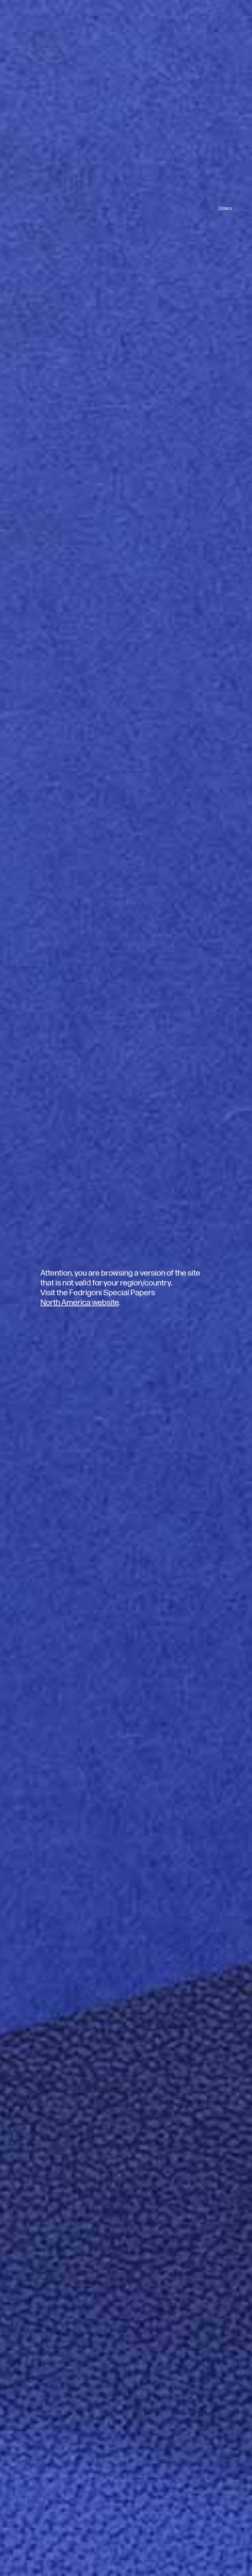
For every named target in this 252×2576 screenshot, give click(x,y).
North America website (79, 1302)
